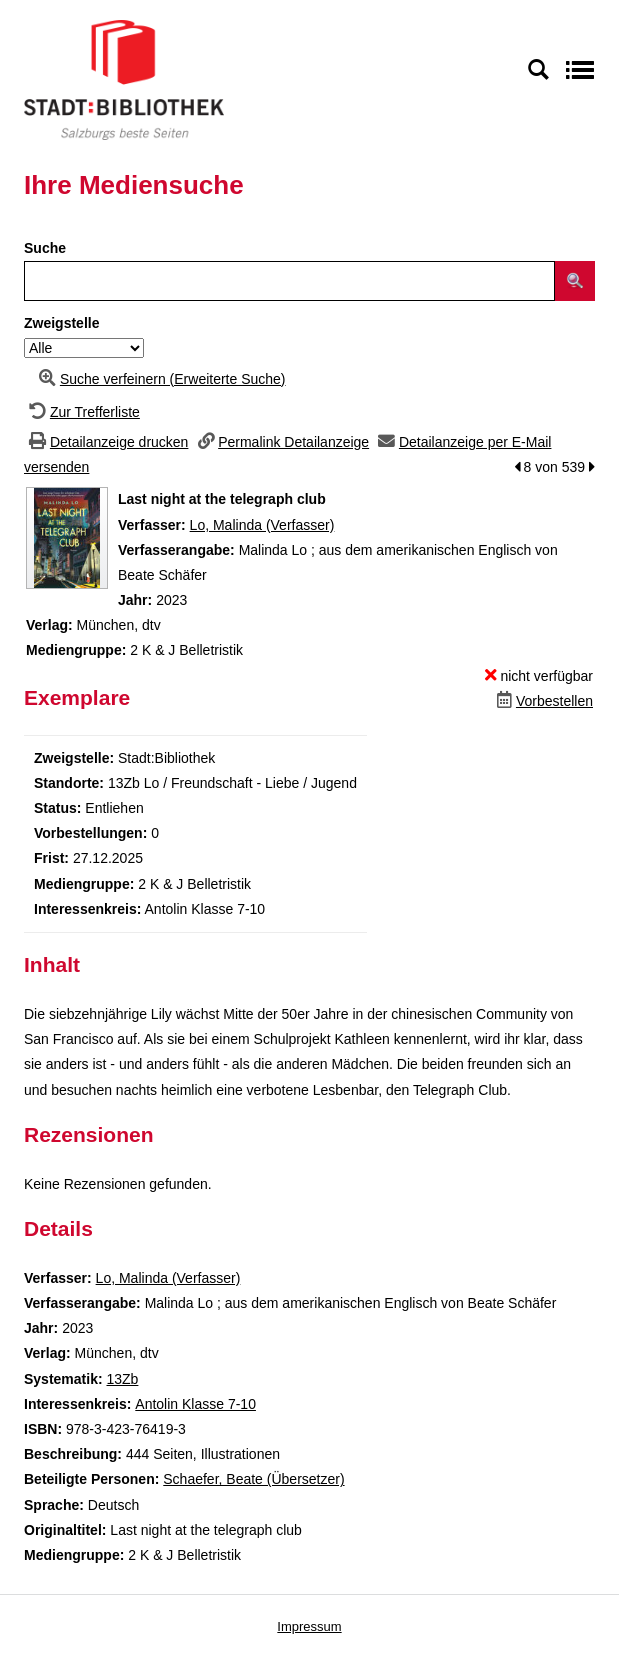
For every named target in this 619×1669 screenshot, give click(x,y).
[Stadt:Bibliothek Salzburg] (124, 79)
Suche (45, 248)
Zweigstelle (61, 323)
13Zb (122, 1379)
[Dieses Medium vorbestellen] (542, 701)
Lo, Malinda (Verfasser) (262, 525)
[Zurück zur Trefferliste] (82, 412)
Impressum (309, 1626)
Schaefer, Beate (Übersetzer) (253, 1479)
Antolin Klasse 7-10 (195, 1404)
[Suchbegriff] (289, 281)
